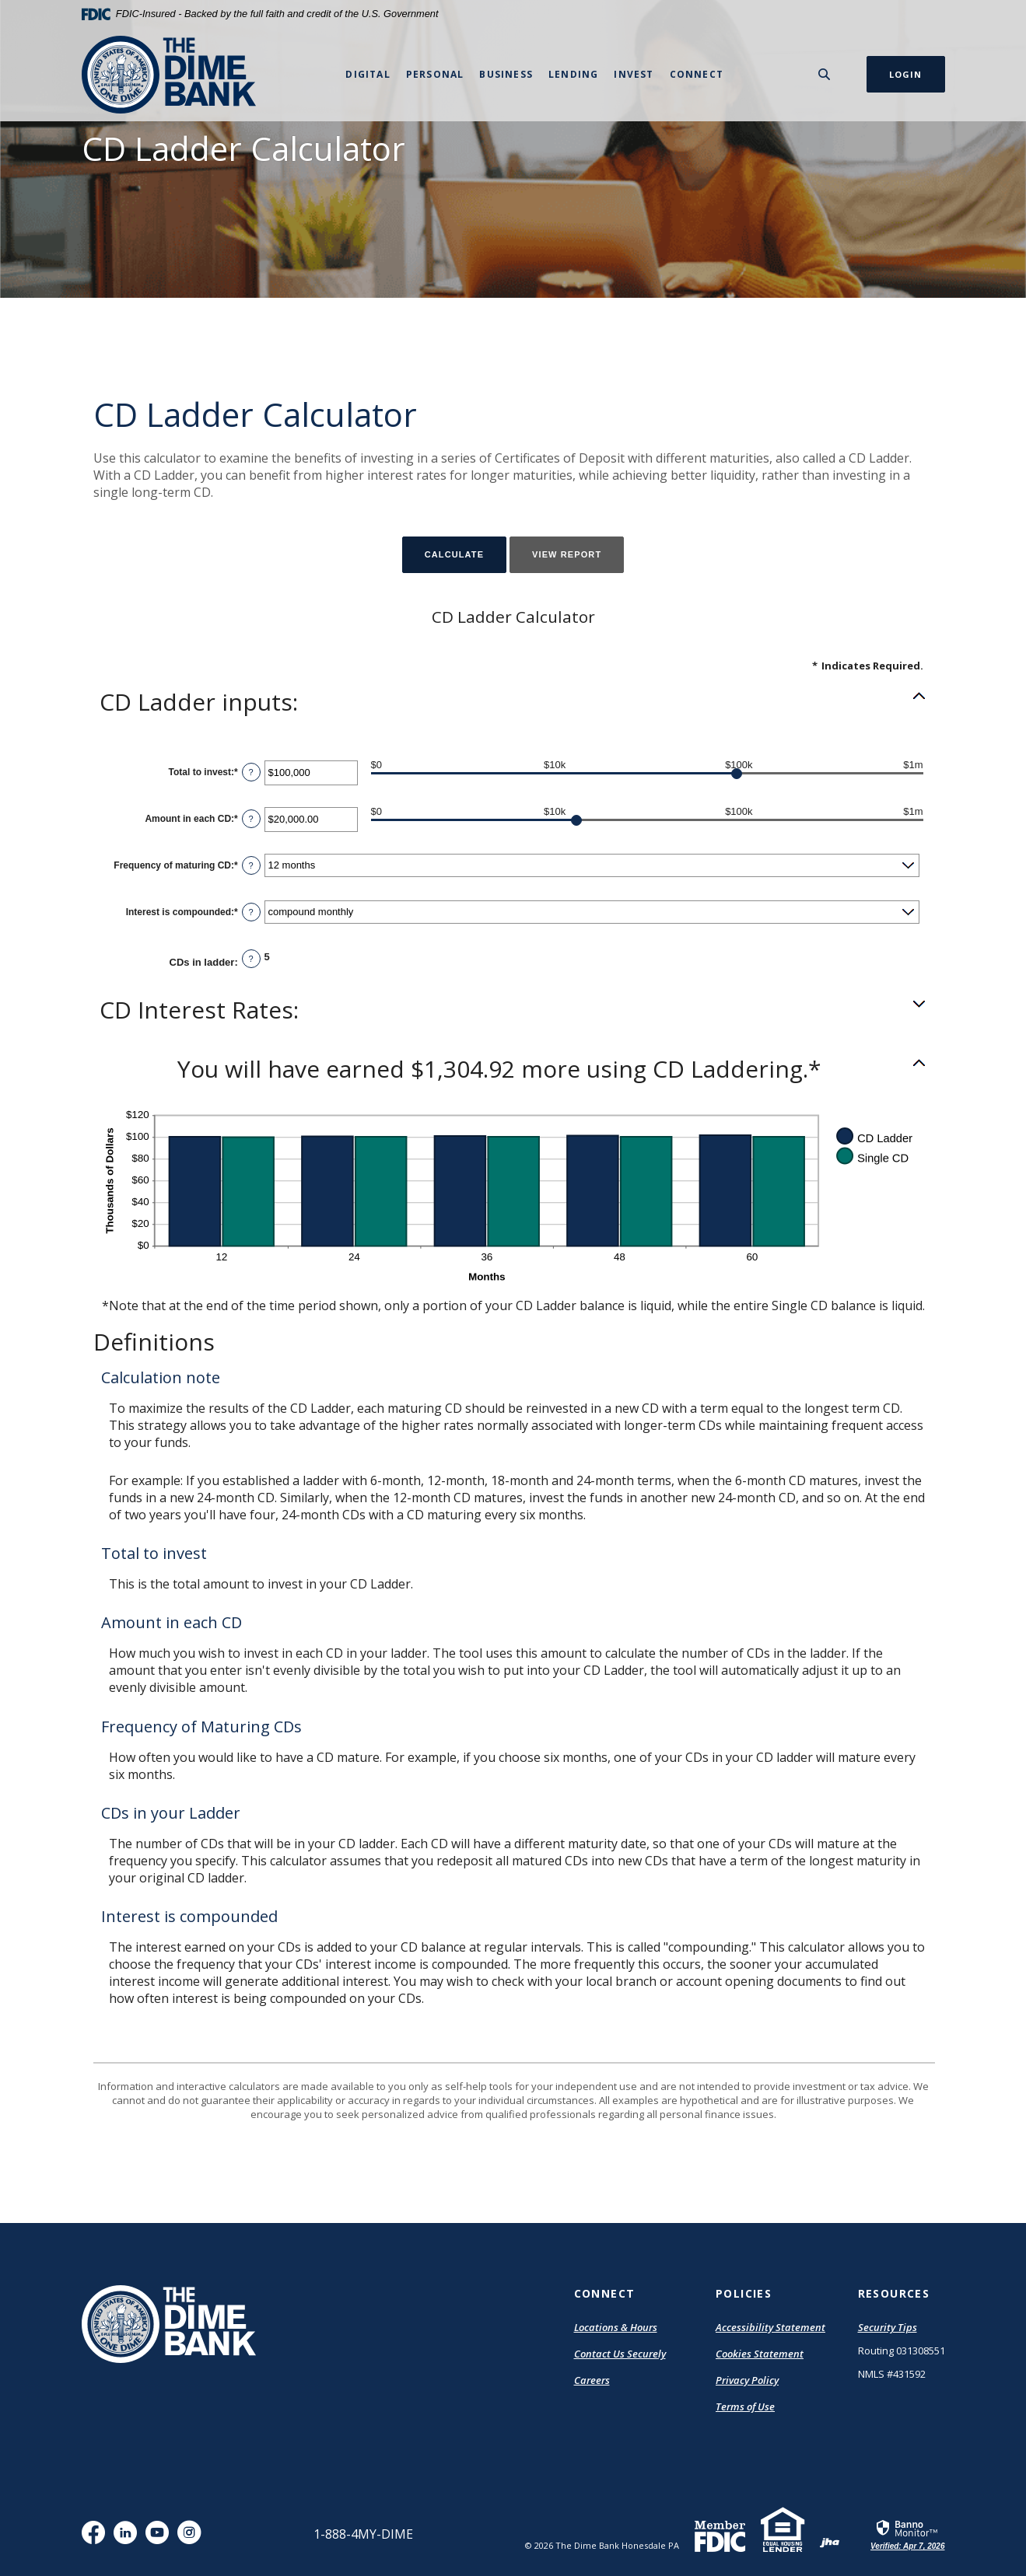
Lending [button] (573, 74)
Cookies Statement (760, 2354)
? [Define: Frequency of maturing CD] (251, 865)
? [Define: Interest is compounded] (251, 912)
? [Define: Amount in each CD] (251, 818)
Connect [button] (696, 74)
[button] (513, 702)
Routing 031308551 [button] (901, 2351)
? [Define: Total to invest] (251, 772)
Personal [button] (435, 74)
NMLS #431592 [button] (892, 2374)
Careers (592, 2380)
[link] (907, 2534)
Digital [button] (367, 74)
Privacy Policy (747, 2380)
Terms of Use (745, 2406)
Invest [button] (633, 74)
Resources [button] (894, 2293)
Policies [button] (744, 2293)
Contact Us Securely (620, 2354)
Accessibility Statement (770, 2327)
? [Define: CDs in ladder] (251, 958)
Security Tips (887, 2327)
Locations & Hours (615, 2327)
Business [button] (506, 74)
